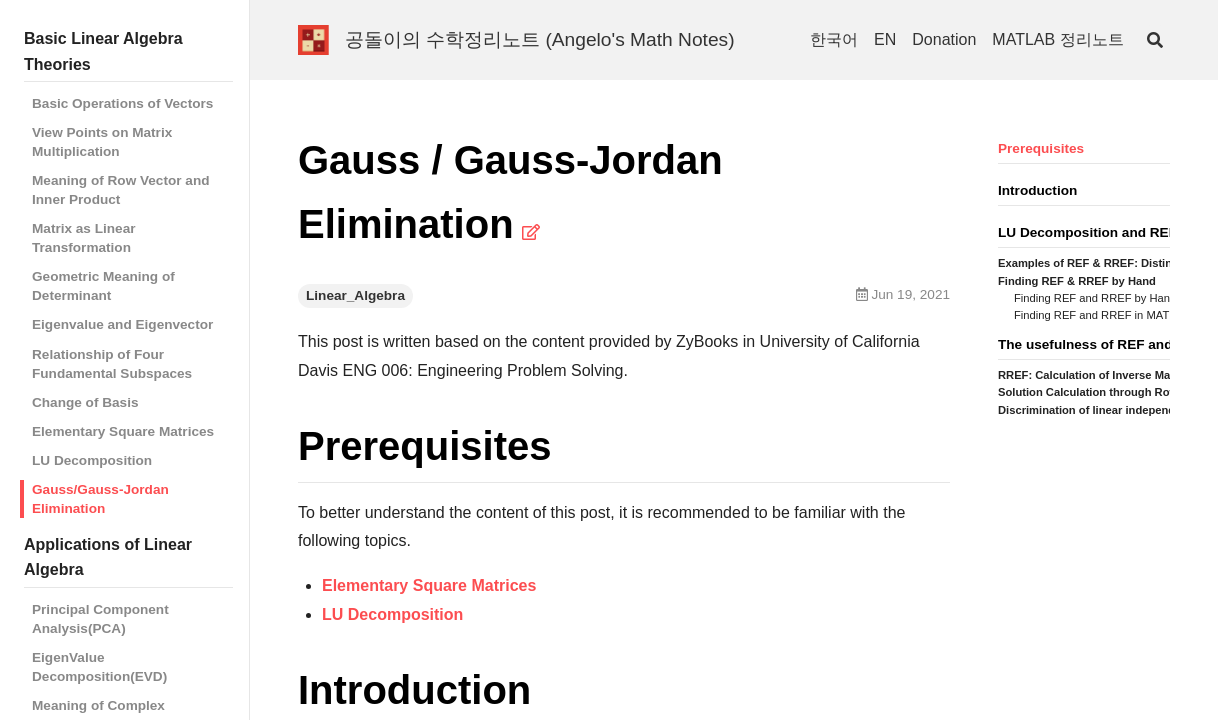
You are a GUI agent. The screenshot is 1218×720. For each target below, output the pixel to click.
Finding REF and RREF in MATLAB (1102, 315)
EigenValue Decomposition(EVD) (99, 667)
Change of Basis (85, 402)
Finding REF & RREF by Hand (1077, 281)
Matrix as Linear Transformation (84, 238)
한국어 (834, 39)
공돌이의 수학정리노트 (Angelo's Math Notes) (540, 39)
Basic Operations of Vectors (122, 103)
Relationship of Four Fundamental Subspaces (112, 364)
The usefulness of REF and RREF (1105, 344)
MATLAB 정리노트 (1057, 39)
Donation (944, 39)
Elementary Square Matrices (123, 431)
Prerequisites (1041, 148)
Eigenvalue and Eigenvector (122, 324)
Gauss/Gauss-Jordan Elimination (100, 499)
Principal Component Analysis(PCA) (100, 619)
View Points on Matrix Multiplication (102, 142)
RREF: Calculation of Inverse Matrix (1093, 375)
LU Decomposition (92, 460)
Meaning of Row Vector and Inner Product (121, 190)
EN (885, 39)
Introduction (1037, 190)
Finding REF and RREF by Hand (1095, 298)
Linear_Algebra (355, 295)
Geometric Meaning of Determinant (103, 286)
